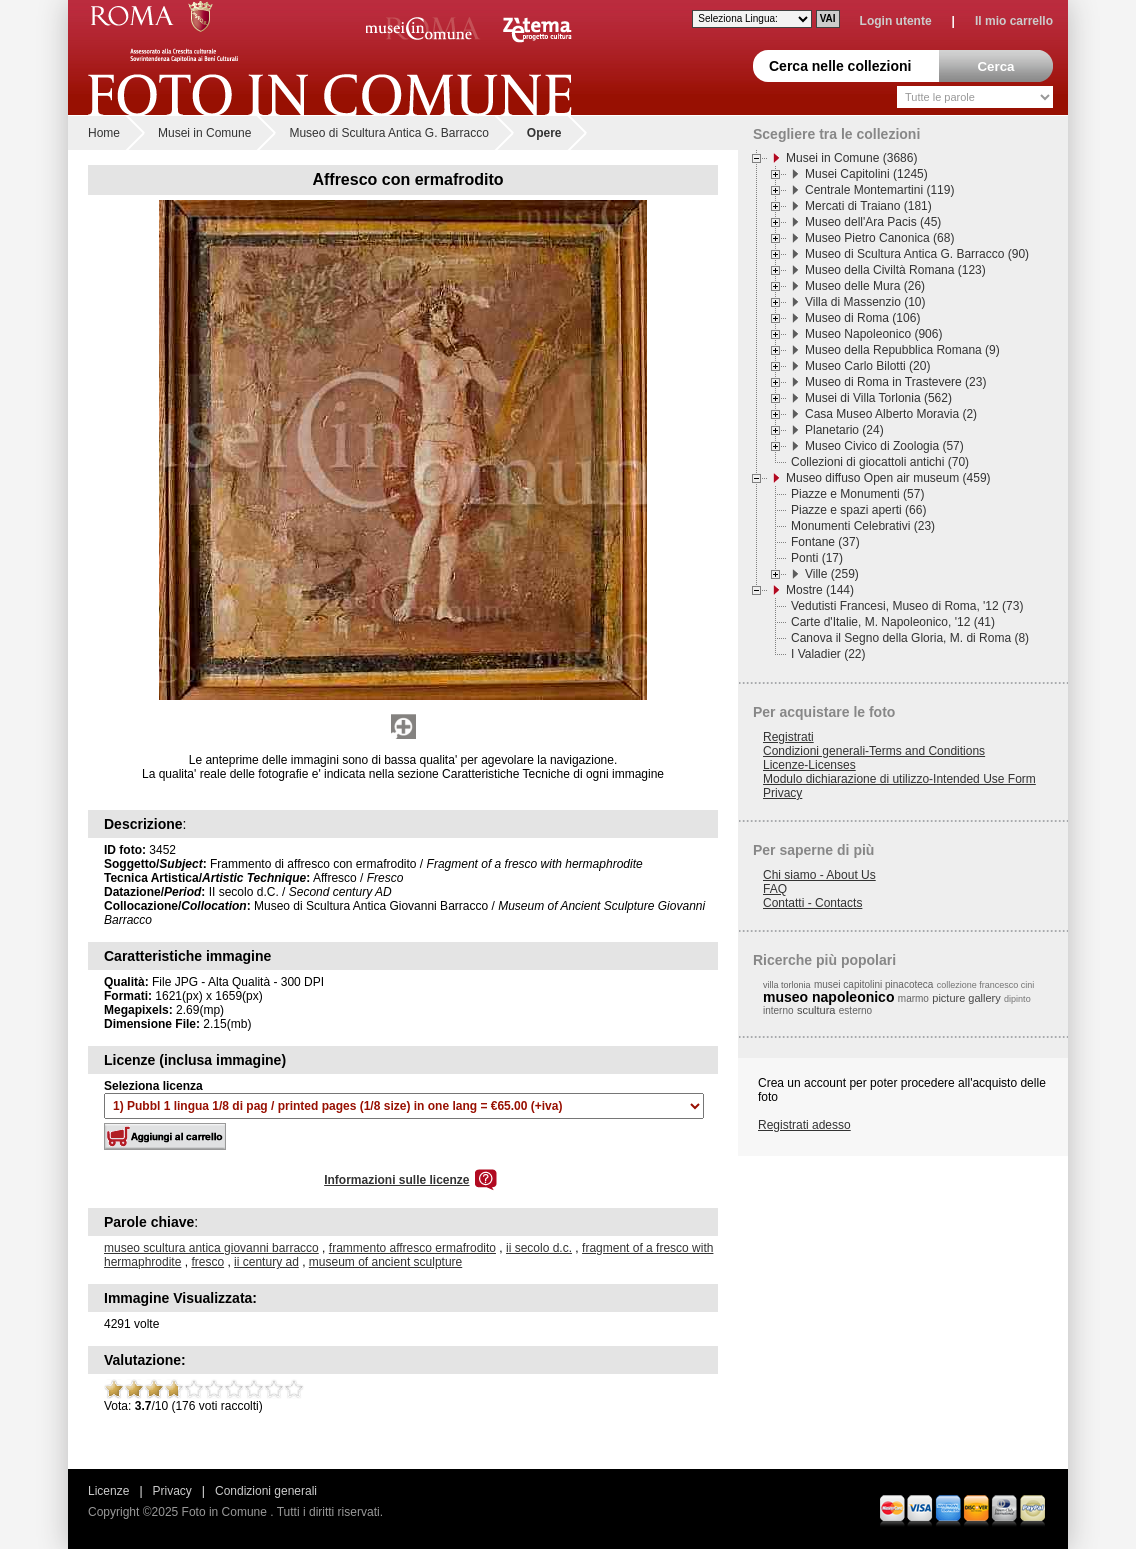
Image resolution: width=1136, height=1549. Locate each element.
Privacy (782, 793)
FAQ (775, 889)
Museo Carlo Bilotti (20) (867, 366)
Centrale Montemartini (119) (879, 190)
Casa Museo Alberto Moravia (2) (891, 414)
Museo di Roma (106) (862, 318)
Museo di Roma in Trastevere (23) (895, 382)
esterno (855, 1010)
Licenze (108, 1491)
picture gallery (966, 998)
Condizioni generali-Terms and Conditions (874, 751)
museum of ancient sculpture (385, 1262)
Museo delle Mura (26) (865, 286)
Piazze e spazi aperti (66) (858, 510)
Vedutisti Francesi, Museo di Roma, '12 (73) (907, 606)
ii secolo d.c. (539, 1248)
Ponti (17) (817, 558)
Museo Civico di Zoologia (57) (884, 446)
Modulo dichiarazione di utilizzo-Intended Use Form (899, 779)
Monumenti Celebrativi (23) (863, 526)
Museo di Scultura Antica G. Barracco (388, 133)
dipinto (1017, 999)
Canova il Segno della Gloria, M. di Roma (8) (910, 638)
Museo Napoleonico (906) (873, 334)
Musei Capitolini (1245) (866, 174)
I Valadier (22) (828, 654)
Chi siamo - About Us (819, 875)
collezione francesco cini (986, 985)
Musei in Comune (204, 133)
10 (294, 1389)
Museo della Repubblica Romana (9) (902, 350)
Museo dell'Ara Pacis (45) (873, 222)
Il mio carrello (1014, 21)
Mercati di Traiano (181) (868, 206)
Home (104, 133)
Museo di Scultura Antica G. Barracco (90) (917, 254)
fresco (207, 1262)
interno (778, 1010)
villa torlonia (787, 985)
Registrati (788, 737)
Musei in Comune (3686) (851, 158)
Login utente (896, 21)
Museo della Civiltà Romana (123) (895, 270)
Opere (544, 133)
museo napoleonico (828, 997)
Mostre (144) (820, 590)
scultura (816, 1010)
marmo (913, 998)
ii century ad (266, 1262)
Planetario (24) (844, 430)
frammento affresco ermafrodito (412, 1248)
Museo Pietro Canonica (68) (879, 238)
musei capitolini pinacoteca (874, 984)
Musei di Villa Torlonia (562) (878, 398)
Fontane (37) (825, 542)
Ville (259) (832, 574)
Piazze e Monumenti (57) (857, 494)
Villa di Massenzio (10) (865, 302)
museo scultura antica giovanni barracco (211, 1248)
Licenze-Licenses (809, 765)
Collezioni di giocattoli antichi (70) (880, 462)
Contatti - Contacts (812, 903)
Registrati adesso (804, 1125)
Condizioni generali (266, 1491)
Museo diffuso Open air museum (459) (888, 478)
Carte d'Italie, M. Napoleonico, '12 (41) (893, 622)
